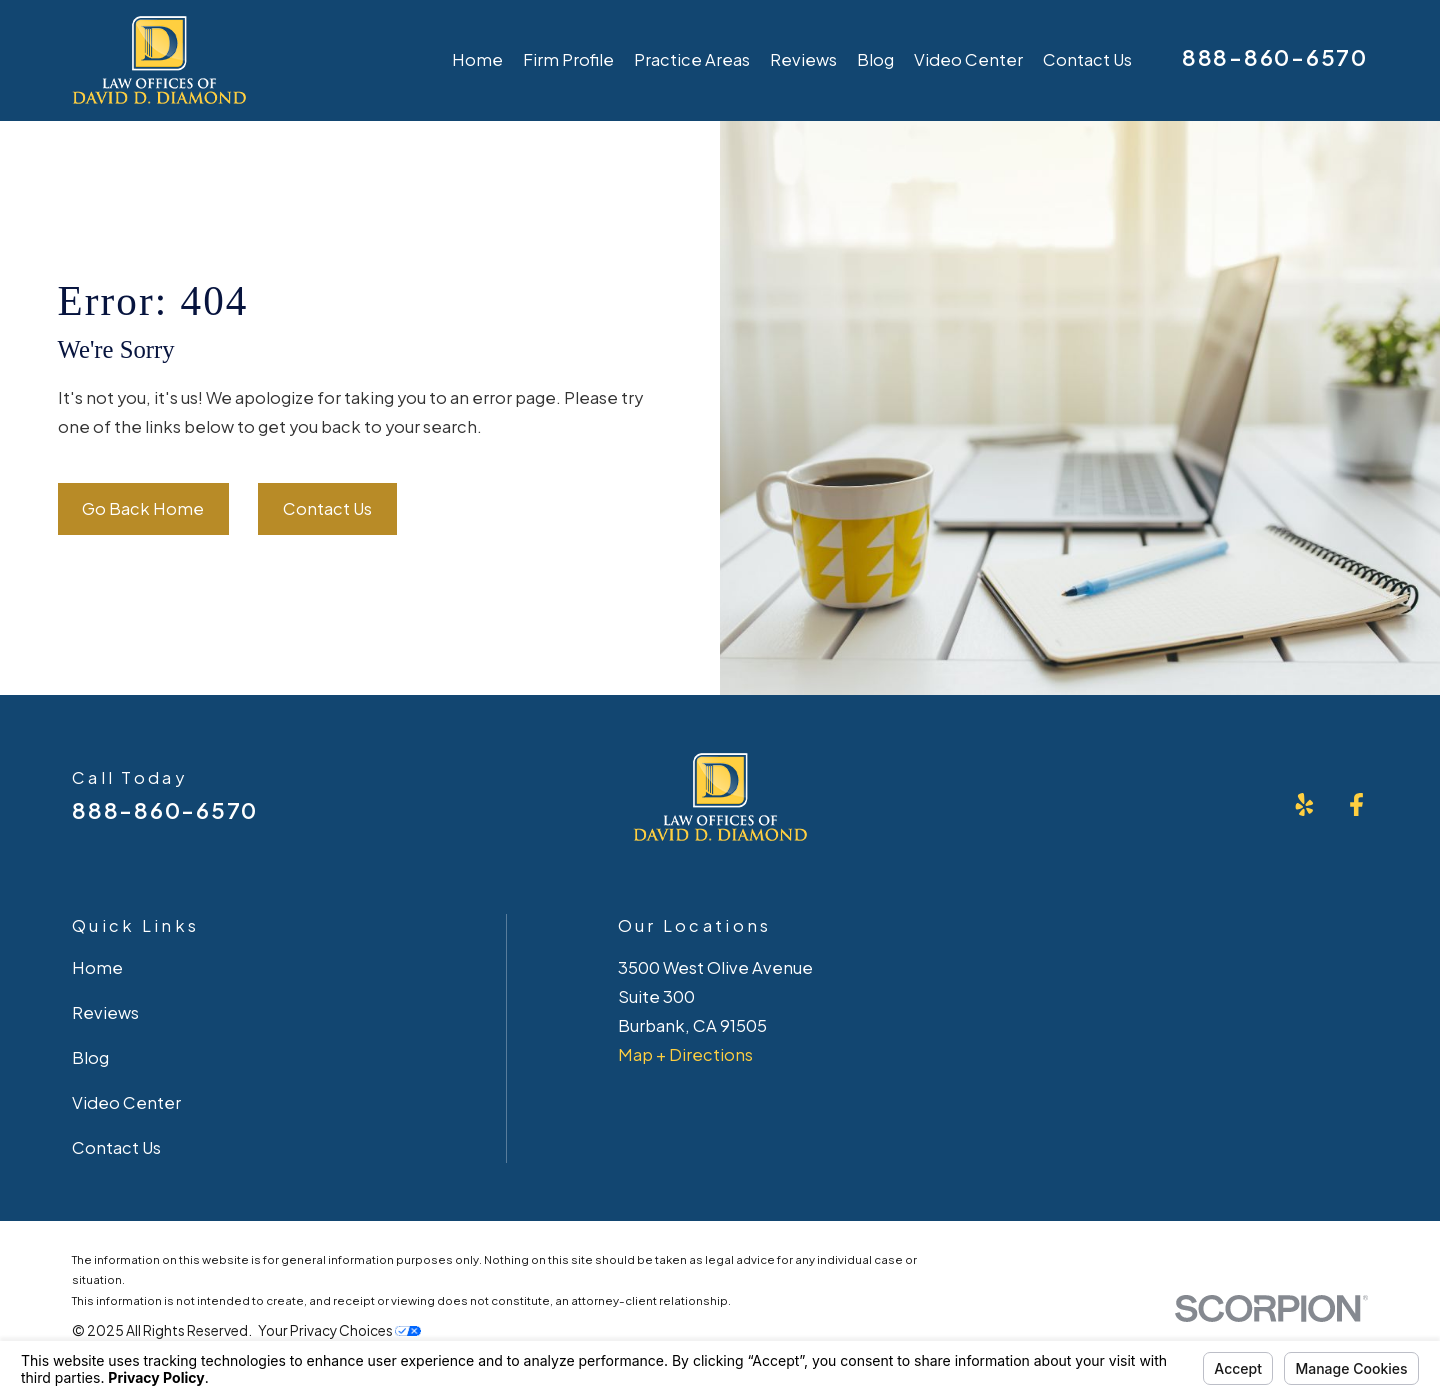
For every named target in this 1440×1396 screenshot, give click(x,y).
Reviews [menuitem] (803, 59)
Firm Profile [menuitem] (568, 59)
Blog (90, 1057)
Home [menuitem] (477, 59)
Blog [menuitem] (875, 59)
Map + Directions (685, 1054)
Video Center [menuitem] (968, 59)
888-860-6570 (1275, 57)
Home (97, 967)
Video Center (126, 1102)
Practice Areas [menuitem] (692, 59)
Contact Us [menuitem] (1087, 59)
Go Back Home (143, 508)
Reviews (105, 1012)
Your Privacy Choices (339, 1330)
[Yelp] (1304, 804)
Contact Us (327, 508)
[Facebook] (1356, 804)
